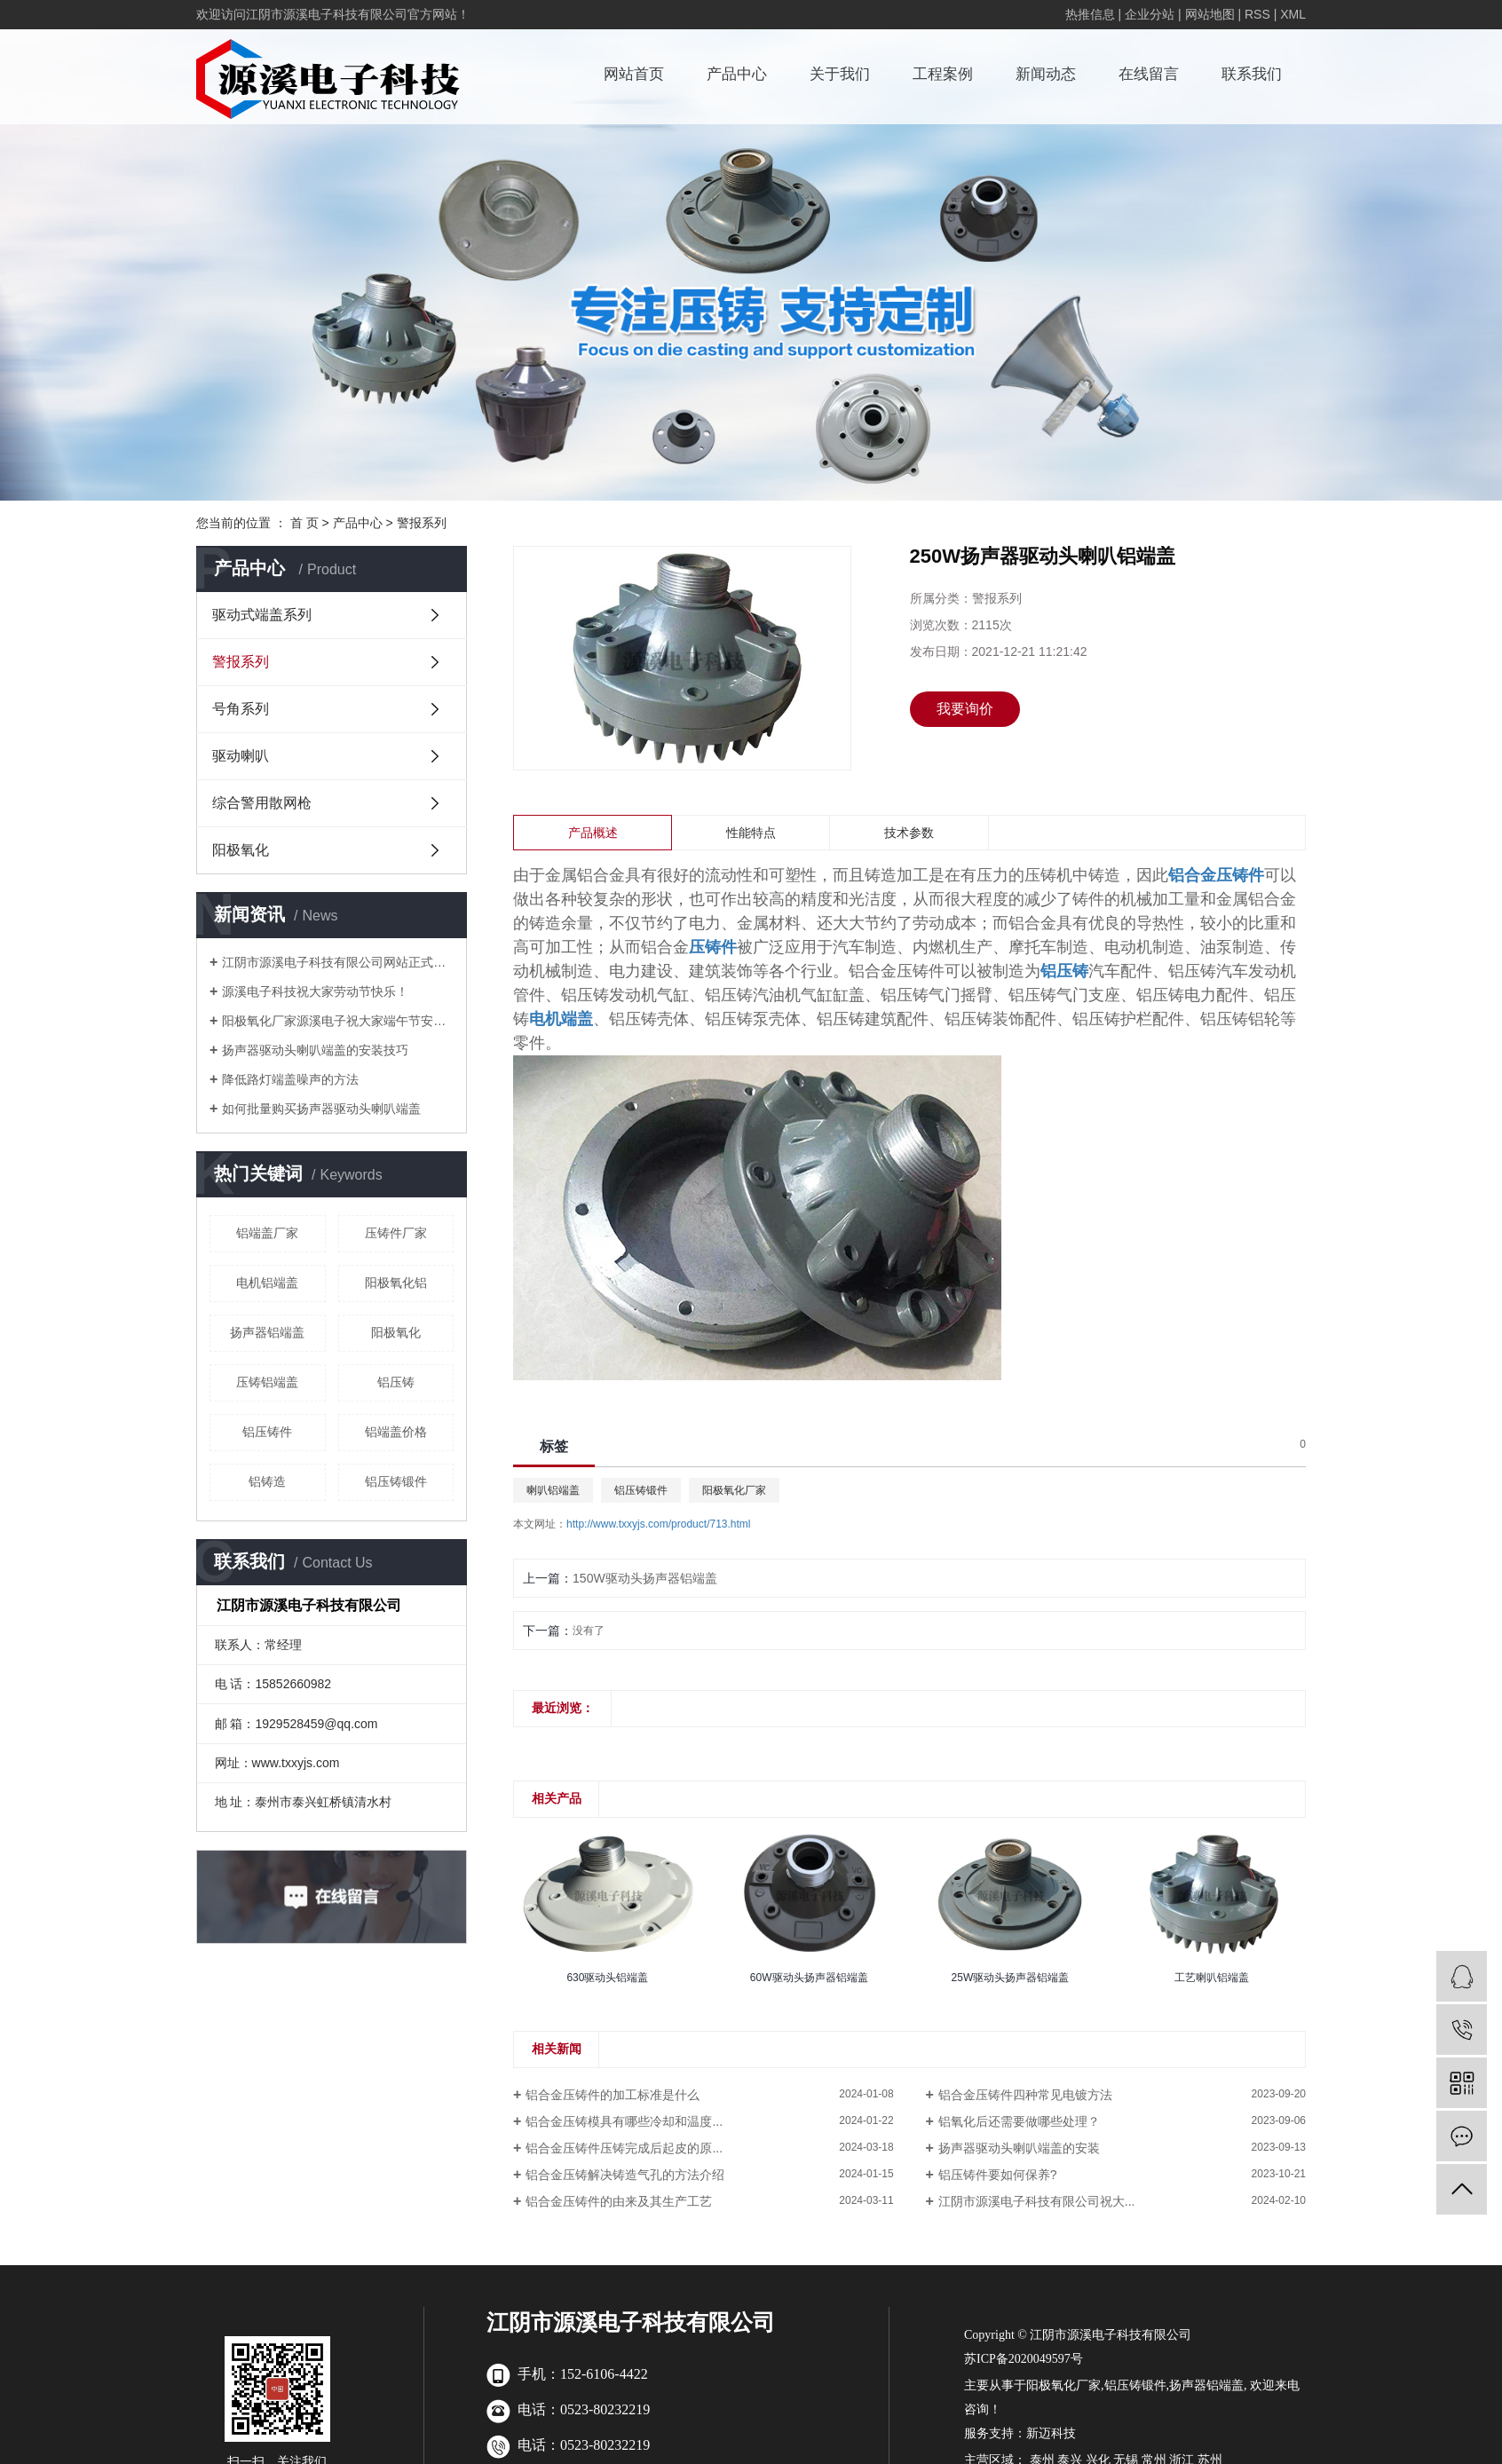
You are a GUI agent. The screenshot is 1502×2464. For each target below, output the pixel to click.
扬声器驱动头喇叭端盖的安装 (1019, 2148)
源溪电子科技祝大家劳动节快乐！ (315, 991)
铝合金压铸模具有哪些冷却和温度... (624, 2121)
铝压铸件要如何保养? (997, 2175)
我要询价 (965, 708)
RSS (1257, 14)
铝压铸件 (267, 1432)
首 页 (304, 523)
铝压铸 (396, 1382)
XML (1293, 14)
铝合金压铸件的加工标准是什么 (613, 2095)
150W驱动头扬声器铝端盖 (645, 1578)
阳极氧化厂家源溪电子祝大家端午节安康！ (338, 1021)
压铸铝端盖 (267, 1382)
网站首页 (634, 74)
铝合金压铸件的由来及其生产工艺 (619, 2201)
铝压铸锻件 (396, 1481)
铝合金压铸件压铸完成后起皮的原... (624, 2148)
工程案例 (943, 74)
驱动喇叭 (240, 755)
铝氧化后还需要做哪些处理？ (1019, 2121)
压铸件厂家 (396, 1233)
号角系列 (240, 708)
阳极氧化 (240, 849)
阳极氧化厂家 (734, 1490)
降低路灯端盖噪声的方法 (290, 1079)
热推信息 (1090, 14)
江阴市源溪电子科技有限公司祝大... (1036, 2201)
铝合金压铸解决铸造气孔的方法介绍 (625, 2175)
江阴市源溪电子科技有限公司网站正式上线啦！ (338, 962)
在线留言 (1149, 74)
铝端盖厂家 (267, 1233)
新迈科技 (1051, 2433)
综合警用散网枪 (262, 802)
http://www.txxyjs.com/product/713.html (658, 1524)
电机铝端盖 (267, 1282)
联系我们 (1251, 74)
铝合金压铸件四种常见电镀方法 (1025, 2095)
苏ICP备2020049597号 (1023, 2358)
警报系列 (422, 523)
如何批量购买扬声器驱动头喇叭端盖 (321, 1109)
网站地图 (1210, 14)
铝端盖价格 (396, 1432)
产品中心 (737, 74)
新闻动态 (1046, 74)
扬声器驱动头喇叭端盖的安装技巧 (315, 1050)
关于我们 (840, 74)
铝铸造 (267, 1481)
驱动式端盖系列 (262, 614)
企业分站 (1149, 14)
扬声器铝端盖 (267, 1332)
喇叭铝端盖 (553, 1490)
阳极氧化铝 (396, 1282)
